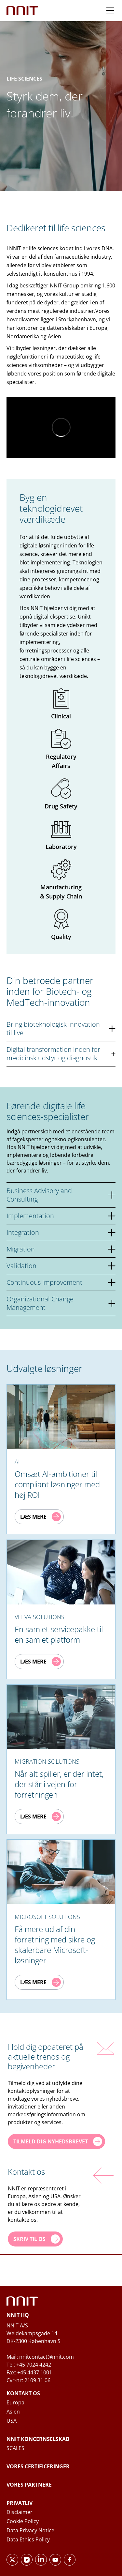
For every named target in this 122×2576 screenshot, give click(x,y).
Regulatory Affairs (61, 749)
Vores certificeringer (38, 2466)
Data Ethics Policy (28, 2539)
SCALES (15, 2448)
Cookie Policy (23, 2521)
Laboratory (61, 835)
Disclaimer (20, 2512)
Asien (13, 2411)
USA (12, 2420)
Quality (61, 925)
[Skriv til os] (35, 2238)
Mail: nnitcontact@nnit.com (40, 2356)
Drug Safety (61, 794)
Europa (15, 2402)
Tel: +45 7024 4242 (29, 2364)
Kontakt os (23, 2393)
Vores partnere (29, 2484)
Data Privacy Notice (30, 2530)
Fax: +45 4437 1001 (29, 2372)
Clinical (61, 704)
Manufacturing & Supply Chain (61, 879)
